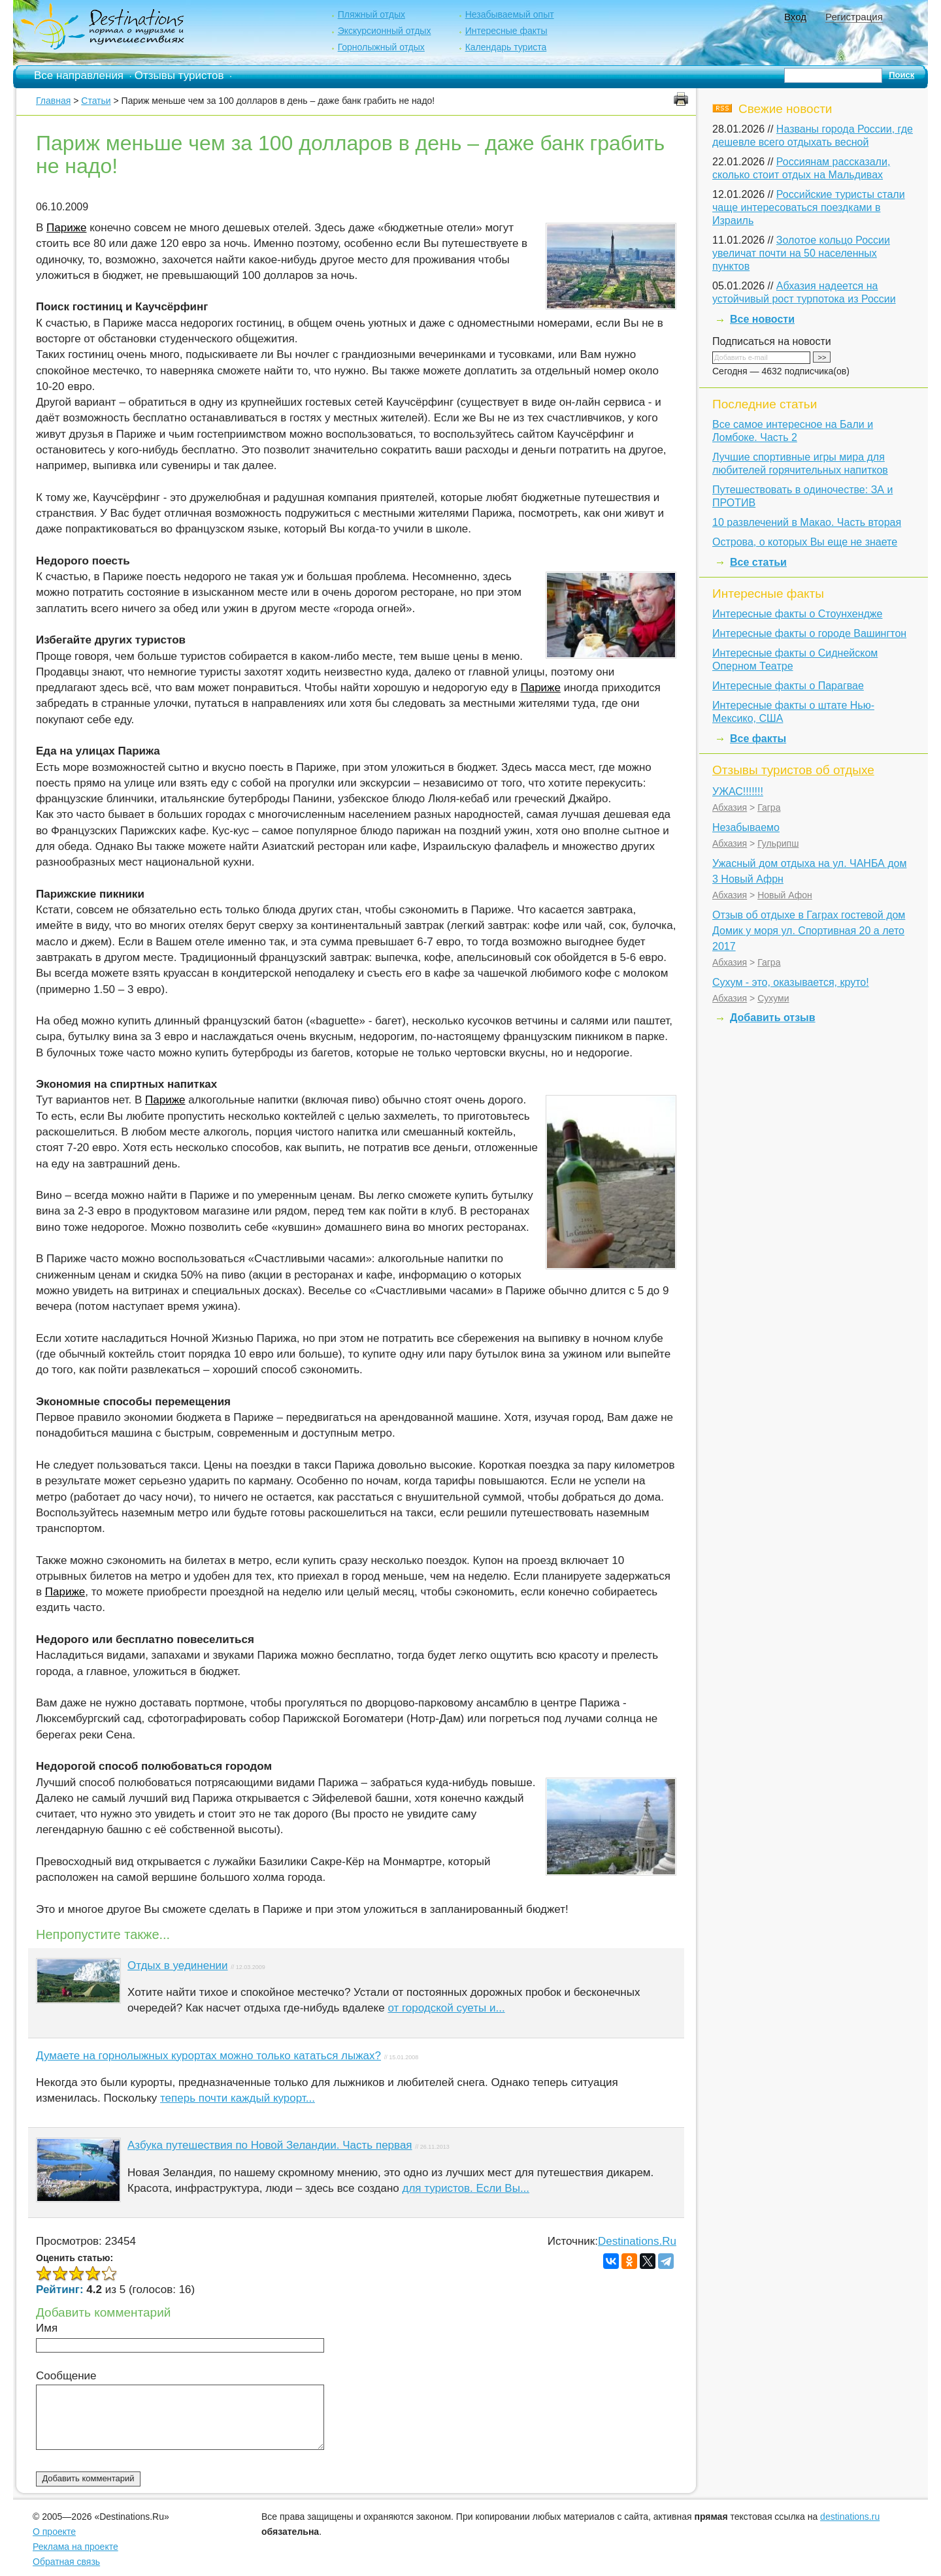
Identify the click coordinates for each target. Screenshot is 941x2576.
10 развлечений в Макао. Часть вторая (806, 522)
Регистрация (854, 16)
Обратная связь (66, 2561)
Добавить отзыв (773, 1017)
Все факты (758, 738)
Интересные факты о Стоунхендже (797, 613)
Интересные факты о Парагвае (788, 685)
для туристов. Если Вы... (466, 2188)
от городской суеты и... (446, 2008)
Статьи (95, 100)
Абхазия (729, 807)
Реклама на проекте (75, 2546)
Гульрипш (778, 843)
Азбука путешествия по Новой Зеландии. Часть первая (269, 2145)
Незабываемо (746, 827)
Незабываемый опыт (509, 14)
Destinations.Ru (637, 2241)
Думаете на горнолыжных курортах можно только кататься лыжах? (208, 2055)
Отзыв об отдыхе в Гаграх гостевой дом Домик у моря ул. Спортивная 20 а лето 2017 (808, 930)
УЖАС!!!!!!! (737, 791)
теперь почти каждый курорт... (237, 2098)
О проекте (54, 2531)
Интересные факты (506, 30)
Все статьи (758, 562)
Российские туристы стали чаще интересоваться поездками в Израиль (808, 207)
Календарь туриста (506, 47)
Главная (53, 100)
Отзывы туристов (179, 75)
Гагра (768, 807)
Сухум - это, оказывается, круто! (790, 982)
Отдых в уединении (177, 1965)
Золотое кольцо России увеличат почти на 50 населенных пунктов (801, 253)
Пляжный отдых (371, 14)
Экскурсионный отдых (384, 30)
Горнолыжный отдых (381, 47)
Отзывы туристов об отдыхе (793, 770)
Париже (66, 227)
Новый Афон (784, 895)
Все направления (79, 75)
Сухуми (773, 998)
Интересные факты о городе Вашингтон (809, 633)
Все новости (762, 319)
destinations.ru (850, 2516)
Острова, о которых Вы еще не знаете (804, 541)
